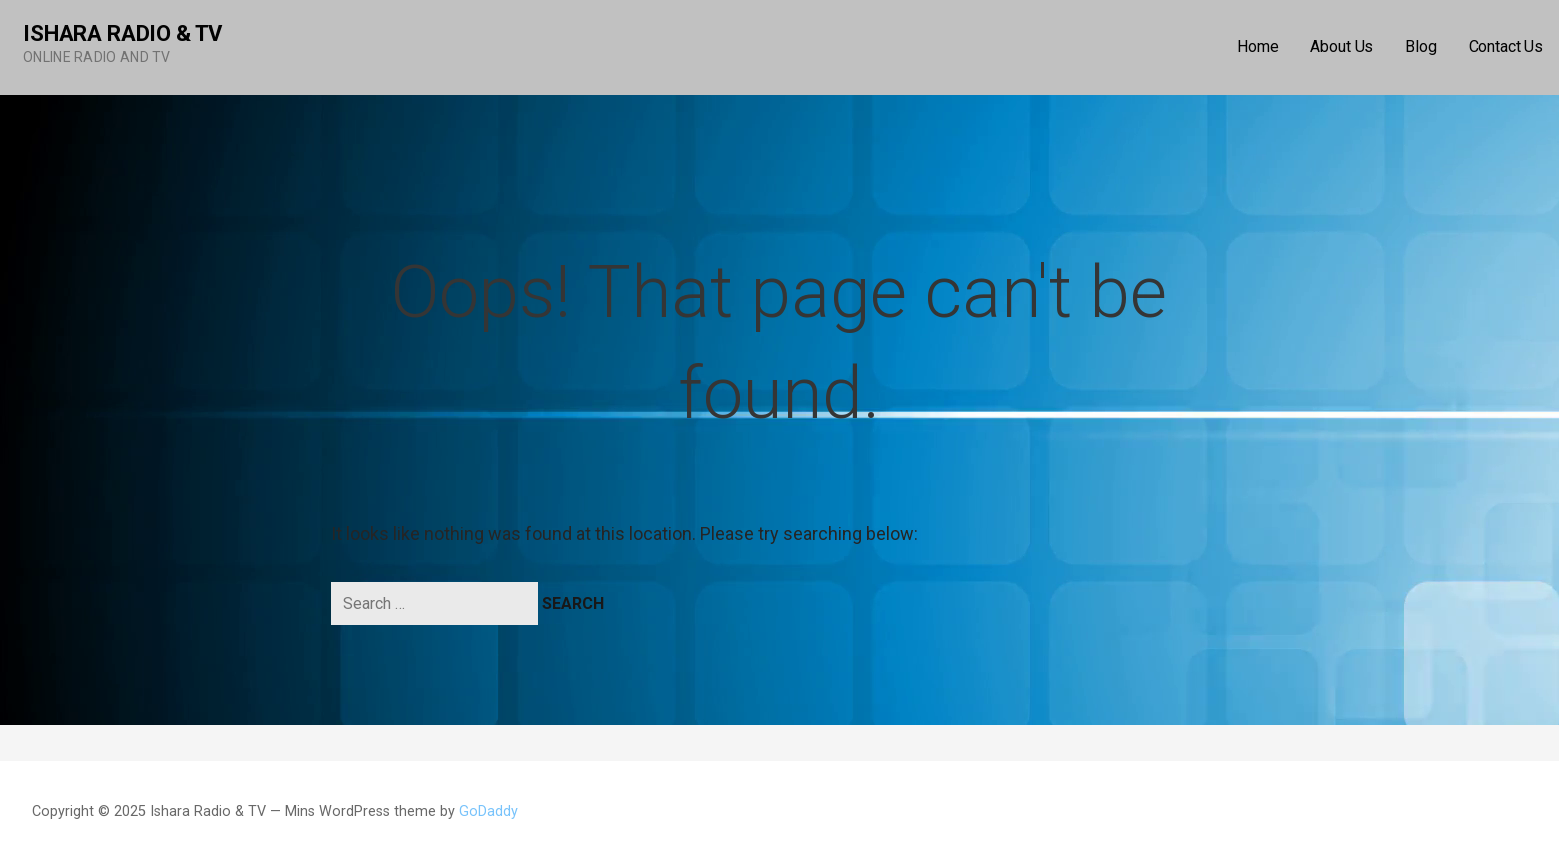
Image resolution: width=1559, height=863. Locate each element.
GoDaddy (488, 811)
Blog (1420, 46)
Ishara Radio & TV (122, 33)
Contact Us (1506, 46)
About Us (1341, 46)
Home (1257, 46)
